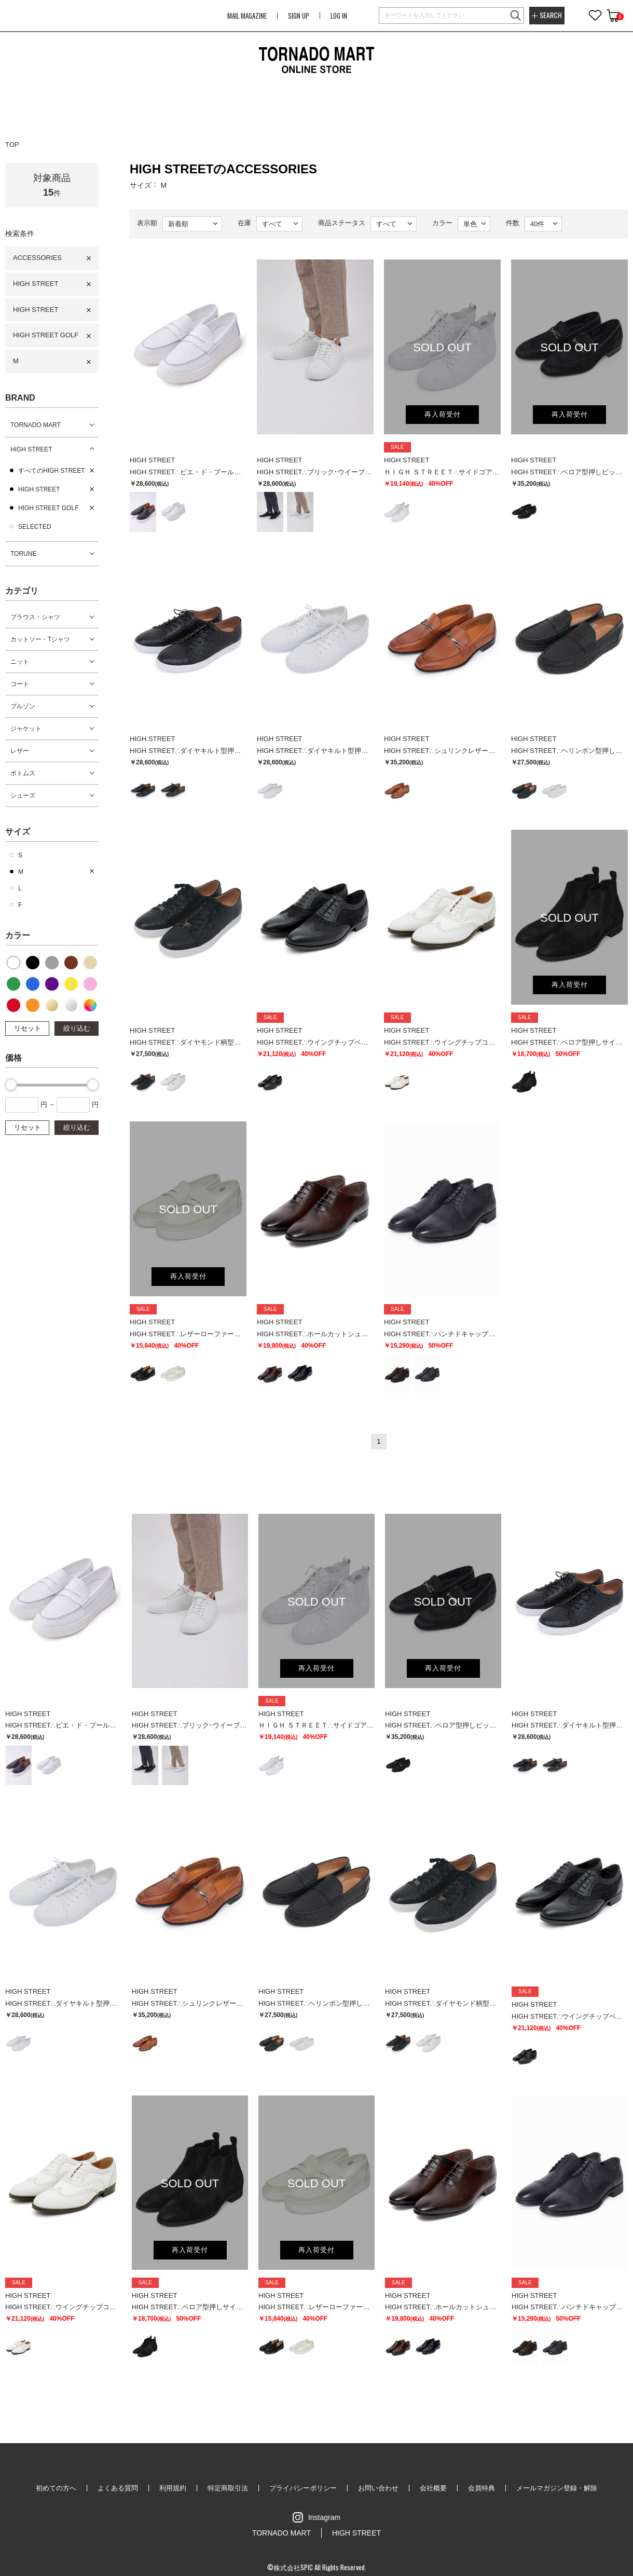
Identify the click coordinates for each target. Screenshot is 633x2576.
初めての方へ (56, 2488)
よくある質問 (118, 2488)
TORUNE (23, 553)
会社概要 (433, 2488)
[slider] (11, 1084)
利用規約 (172, 2488)
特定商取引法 (228, 2488)
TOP (12, 144)
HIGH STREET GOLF (45, 335)
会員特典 (481, 2488)
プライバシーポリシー (303, 2488)
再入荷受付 (442, 414)
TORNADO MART (35, 425)
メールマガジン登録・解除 (556, 2488)
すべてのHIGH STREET (51, 470)
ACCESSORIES (37, 258)
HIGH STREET (35, 283)
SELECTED (34, 526)
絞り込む (76, 1028)
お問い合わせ (378, 2488)
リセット (27, 1028)
